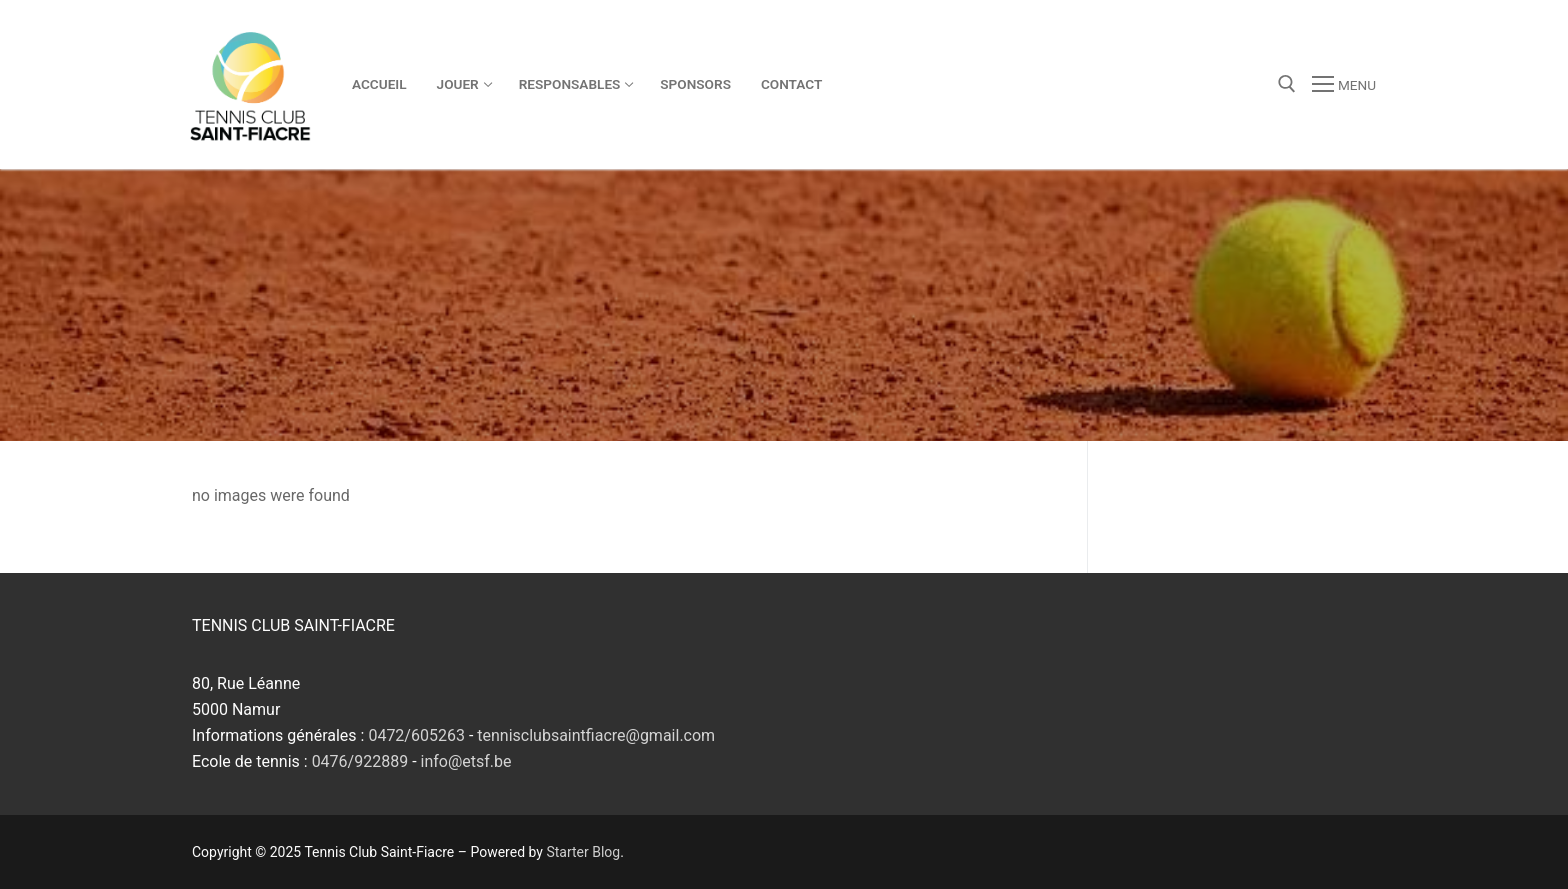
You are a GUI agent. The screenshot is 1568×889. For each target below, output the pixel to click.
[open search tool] (1287, 84)
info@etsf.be (466, 761)
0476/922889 (360, 761)
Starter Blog (583, 852)
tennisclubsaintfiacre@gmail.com (596, 735)
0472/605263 (416, 735)
